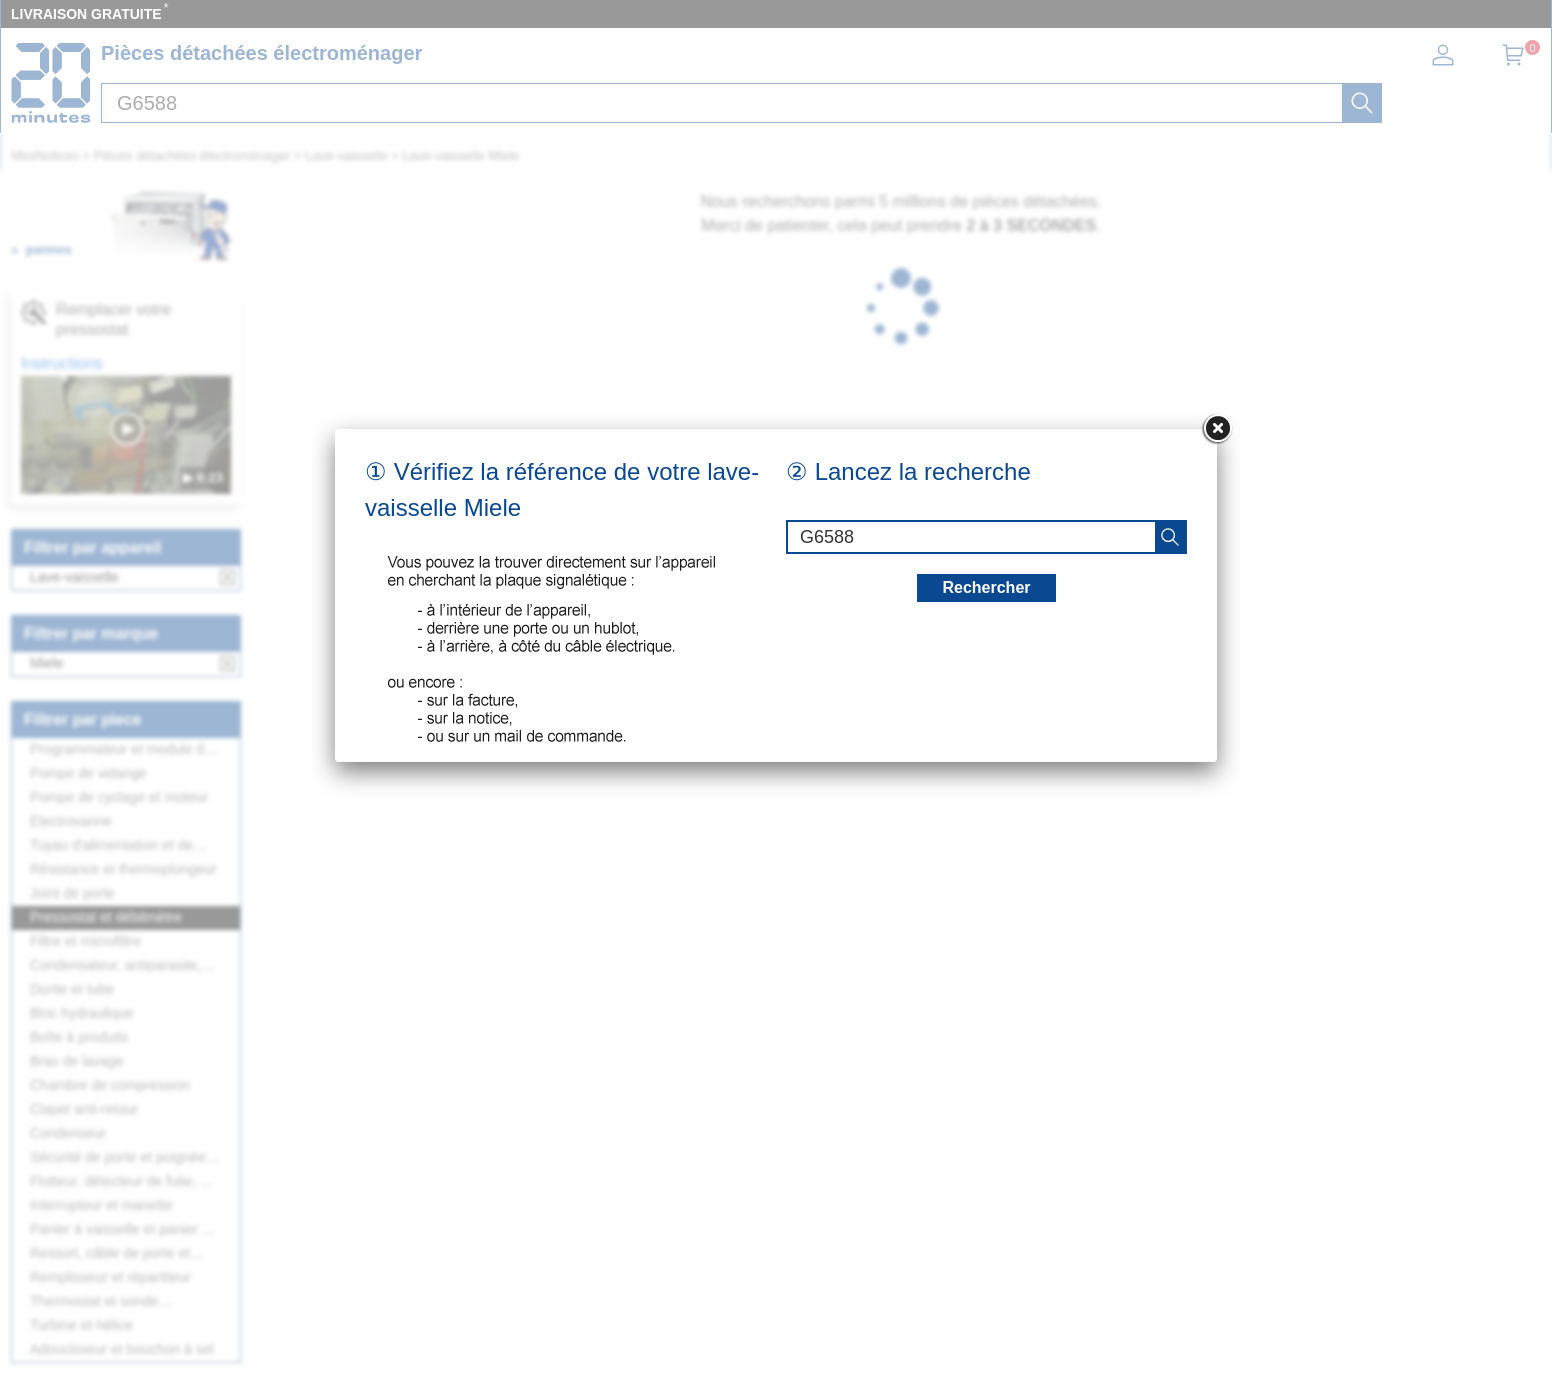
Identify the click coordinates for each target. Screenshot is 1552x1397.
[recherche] (1170, 537)
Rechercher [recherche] (986, 587)
